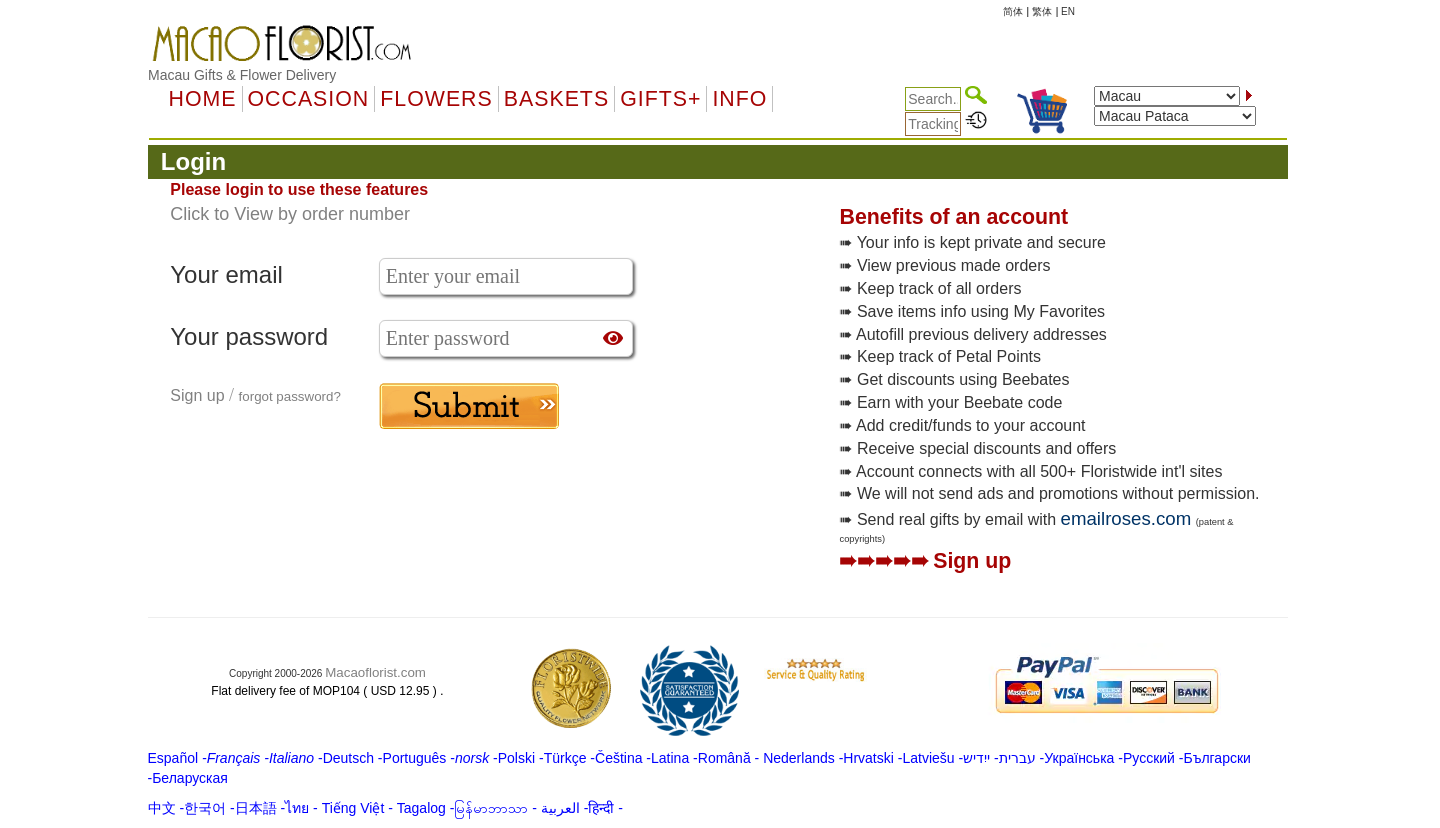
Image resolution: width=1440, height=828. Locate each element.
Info (739, 99)
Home (203, 99)
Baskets (556, 99)
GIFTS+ (660, 99)
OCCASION (309, 99)
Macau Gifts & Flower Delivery (242, 75)
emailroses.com (1126, 518)
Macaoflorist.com (375, 672)
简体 (1013, 11)
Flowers (436, 99)
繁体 (1042, 11)
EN (1068, 11)
